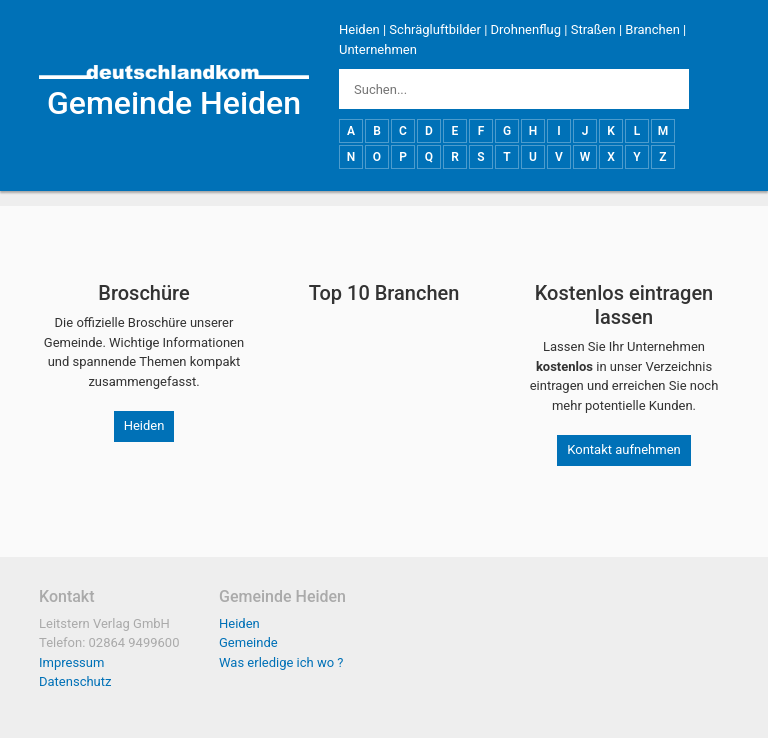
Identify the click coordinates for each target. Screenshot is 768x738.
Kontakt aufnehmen (623, 449)
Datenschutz (75, 681)
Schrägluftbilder (435, 29)
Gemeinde (248, 642)
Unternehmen (378, 49)
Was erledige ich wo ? (281, 662)
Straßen (593, 29)
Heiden (359, 29)
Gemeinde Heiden (174, 103)
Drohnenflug (526, 29)
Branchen (652, 29)
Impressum (71, 662)
